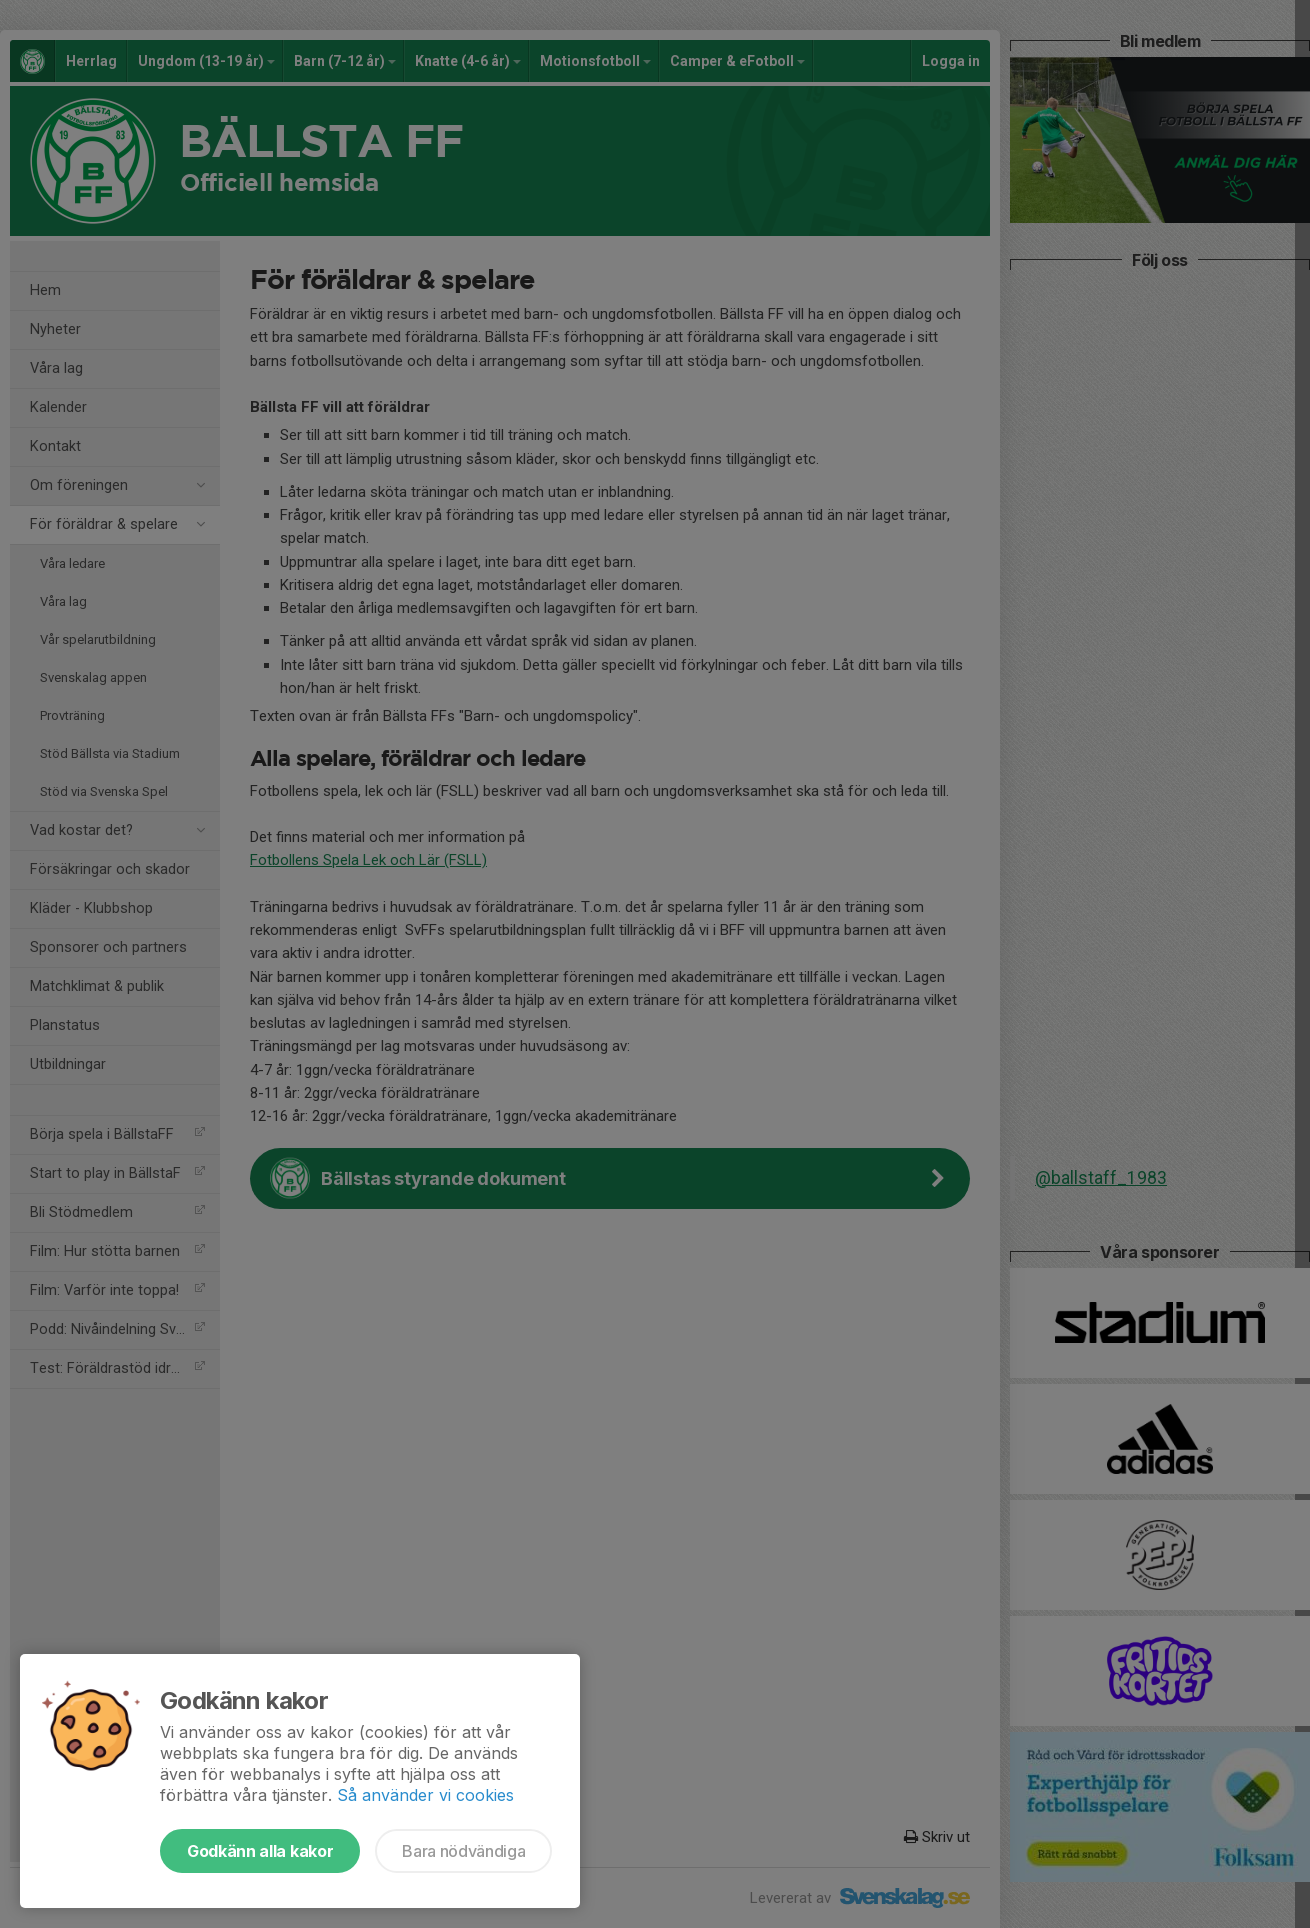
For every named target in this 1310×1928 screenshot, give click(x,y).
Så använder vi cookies (425, 1795)
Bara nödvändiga (463, 1851)
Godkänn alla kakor (260, 1851)
